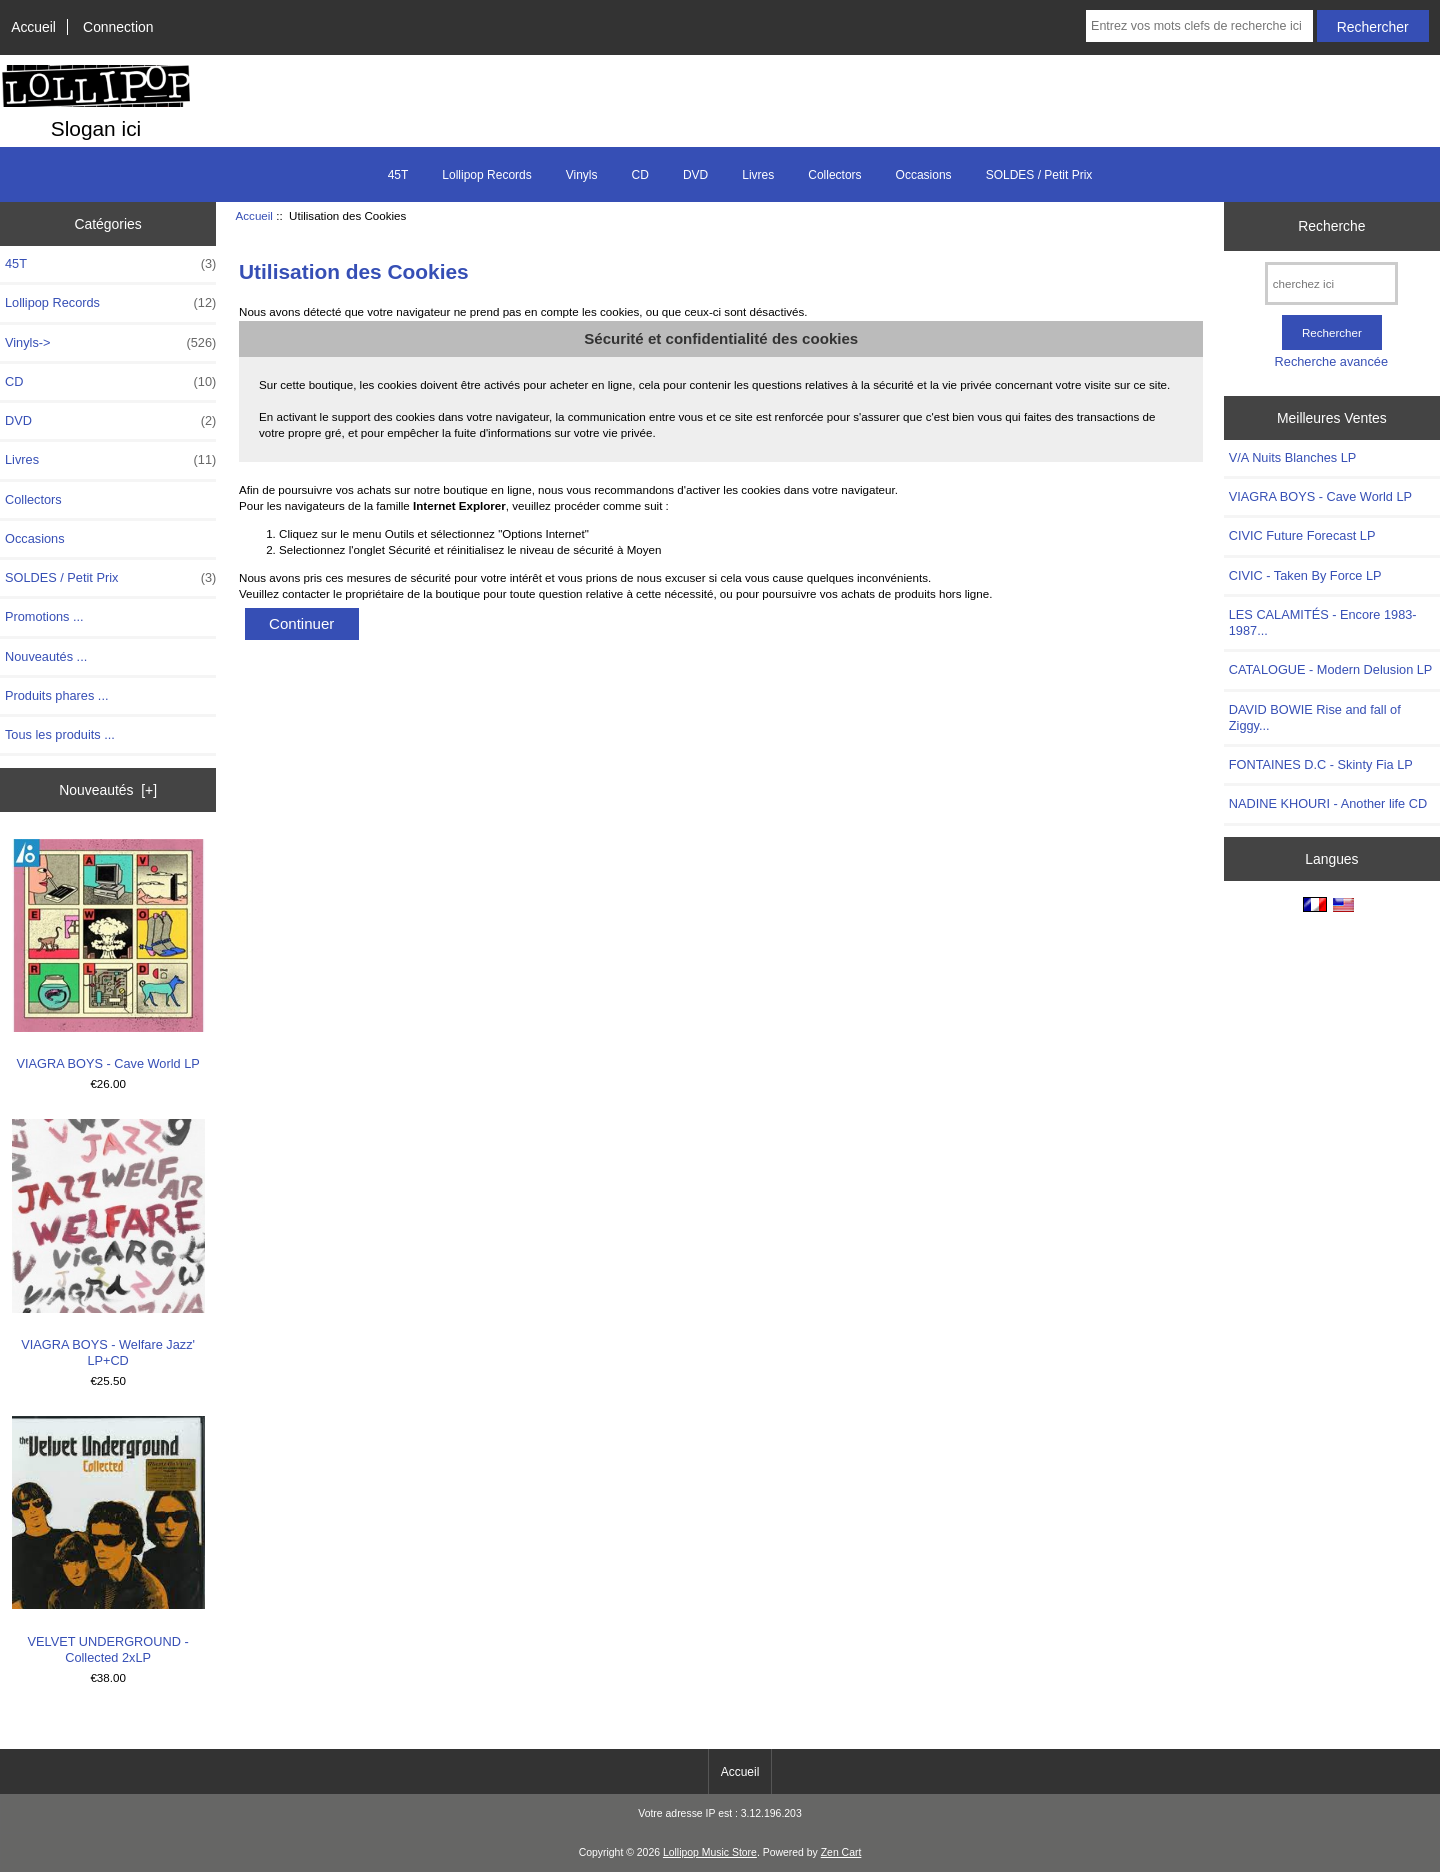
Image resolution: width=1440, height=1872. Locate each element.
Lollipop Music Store (710, 1852)
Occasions (924, 175)
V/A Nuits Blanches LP (1293, 457)
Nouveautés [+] (108, 790)
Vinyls (582, 175)
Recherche (1331, 226)
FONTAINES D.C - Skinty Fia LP (1321, 764)
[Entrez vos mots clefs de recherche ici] (1199, 26)
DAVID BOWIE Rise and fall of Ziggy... (1315, 717)
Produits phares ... (56, 695)
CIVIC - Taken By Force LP (1305, 575)
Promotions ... (44, 616)
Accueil (33, 27)
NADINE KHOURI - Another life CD (1328, 803)
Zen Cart (841, 1852)
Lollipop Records (486, 175)
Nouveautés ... (46, 656)
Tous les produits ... (60, 734)
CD (640, 175)
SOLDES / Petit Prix (1039, 175)
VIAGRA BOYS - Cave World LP (108, 955)
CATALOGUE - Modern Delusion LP (1331, 669)
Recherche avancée (1331, 361)
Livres (758, 175)
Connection (118, 27)
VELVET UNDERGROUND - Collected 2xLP (108, 1540)
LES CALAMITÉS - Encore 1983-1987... (1323, 622)
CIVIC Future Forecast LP (1302, 535)
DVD (695, 175)
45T (398, 175)
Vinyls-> (110, 343)
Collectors (834, 175)
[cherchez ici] (1331, 283)
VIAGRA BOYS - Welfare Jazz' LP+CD (108, 1243)
